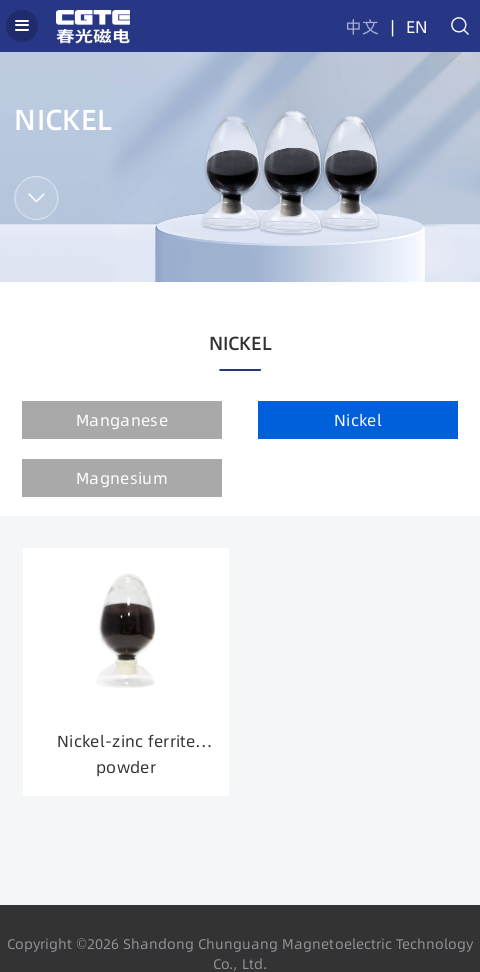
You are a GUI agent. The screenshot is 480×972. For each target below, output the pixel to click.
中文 (362, 27)
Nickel (358, 420)
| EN (405, 27)
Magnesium (122, 478)
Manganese (122, 420)
